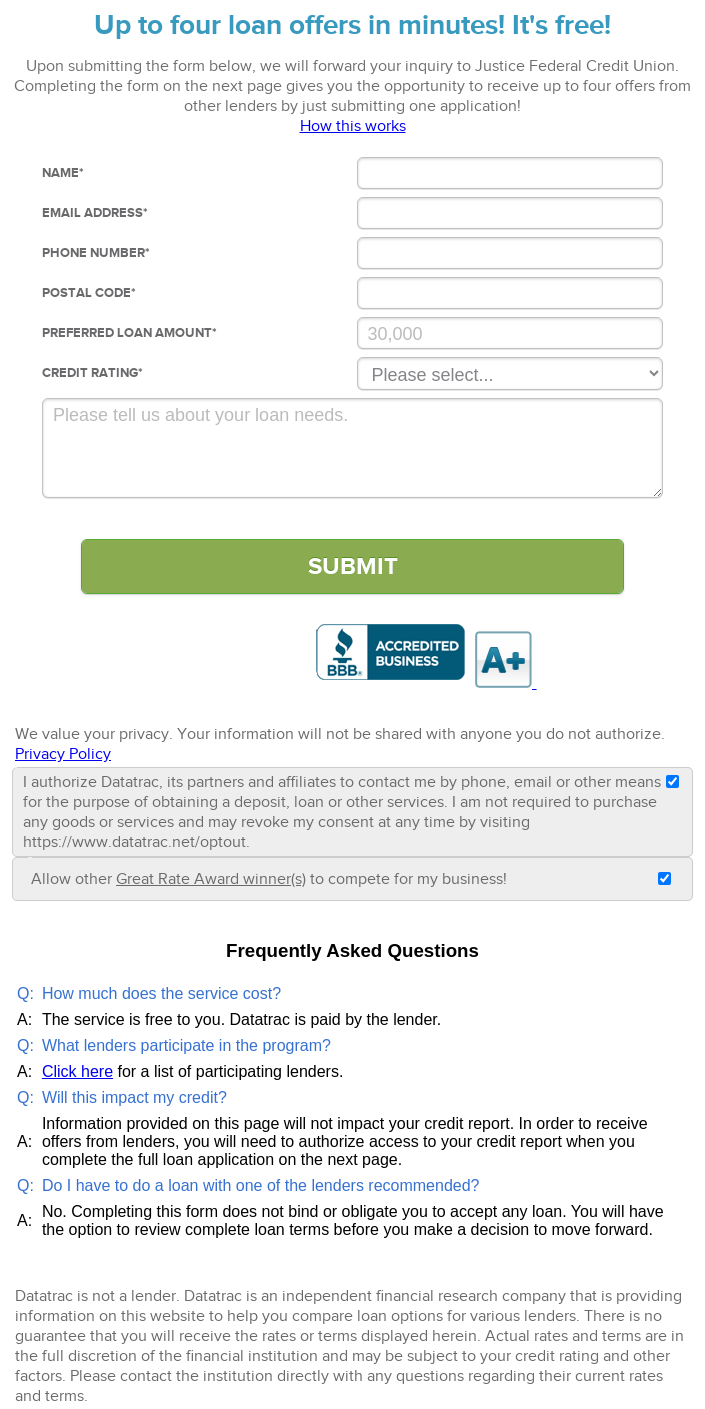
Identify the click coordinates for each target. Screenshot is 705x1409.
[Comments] (352, 448)
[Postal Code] (510, 293)
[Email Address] (510, 213)
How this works (353, 126)
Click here (77, 1071)
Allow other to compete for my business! (269, 879)
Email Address (95, 213)
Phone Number (96, 253)
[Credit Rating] (510, 373)
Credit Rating (92, 373)
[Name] (510, 173)
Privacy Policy (63, 754)
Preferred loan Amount (129, 333)
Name (63, 173)
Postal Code (89, 293)
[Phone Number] (510, 253)
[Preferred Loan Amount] (510, 333)
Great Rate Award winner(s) (211, 879)
